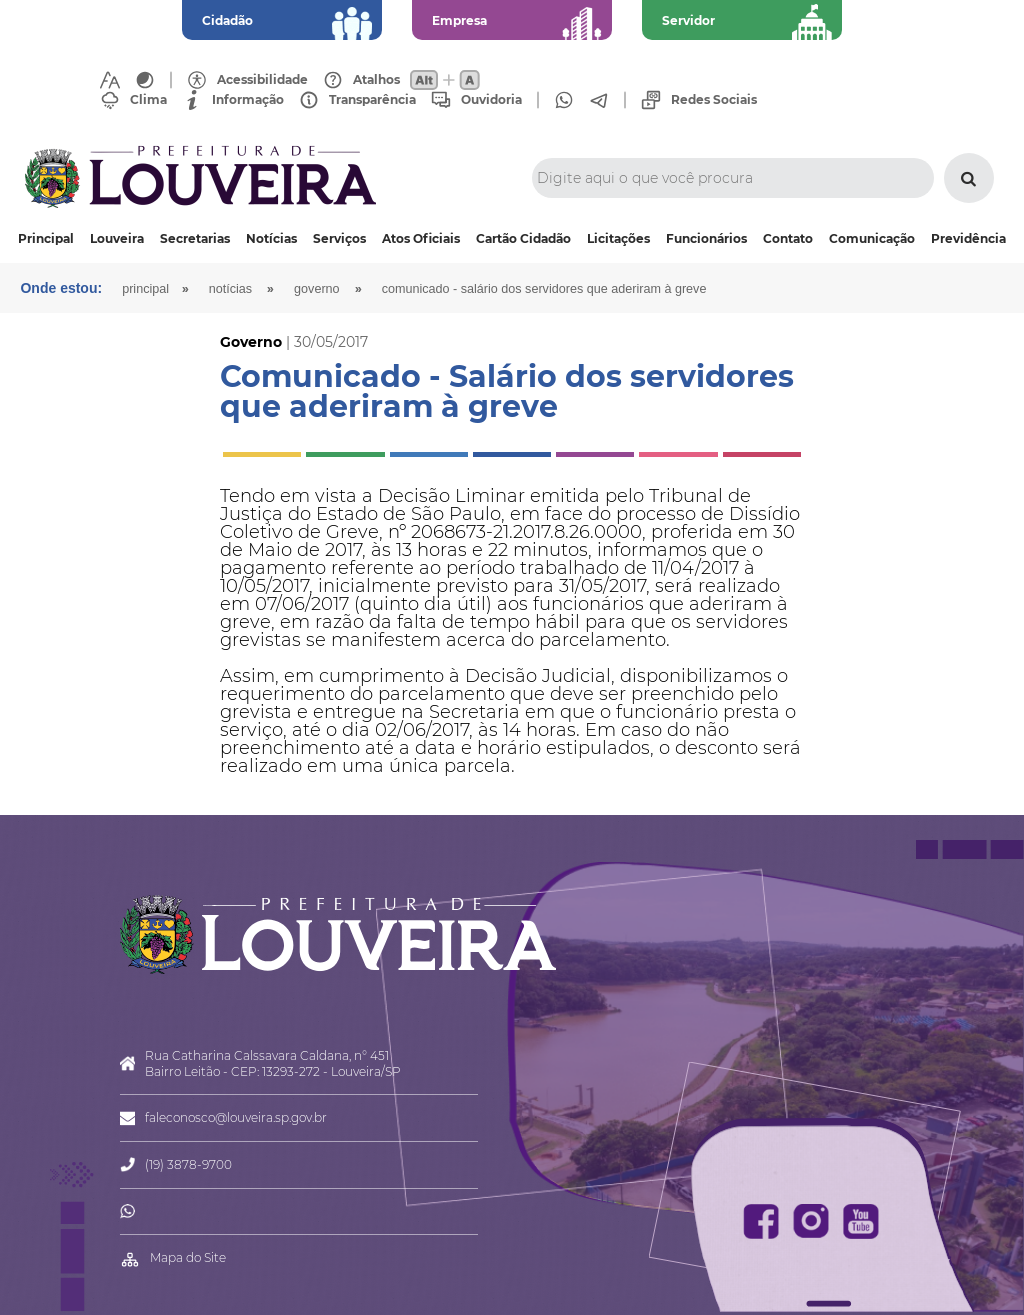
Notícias (271, 238)
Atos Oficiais (421, 238)
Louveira (117, 238)
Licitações (618, 238)
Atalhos (376, 80)
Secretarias (195, 238)
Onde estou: (61, 288)
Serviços (339, 238)
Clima (148, 100)
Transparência (372, 100)
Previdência (968, 238)
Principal (46, 238)
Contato (788, 238)
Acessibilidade (262, 80)
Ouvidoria (491, 100)
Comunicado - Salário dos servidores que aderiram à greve (544, 289)
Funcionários (706, 238)
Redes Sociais (714, 100)
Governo (317, 289)
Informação (248, 100)
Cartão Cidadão (523, 238)
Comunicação (872, 238)
